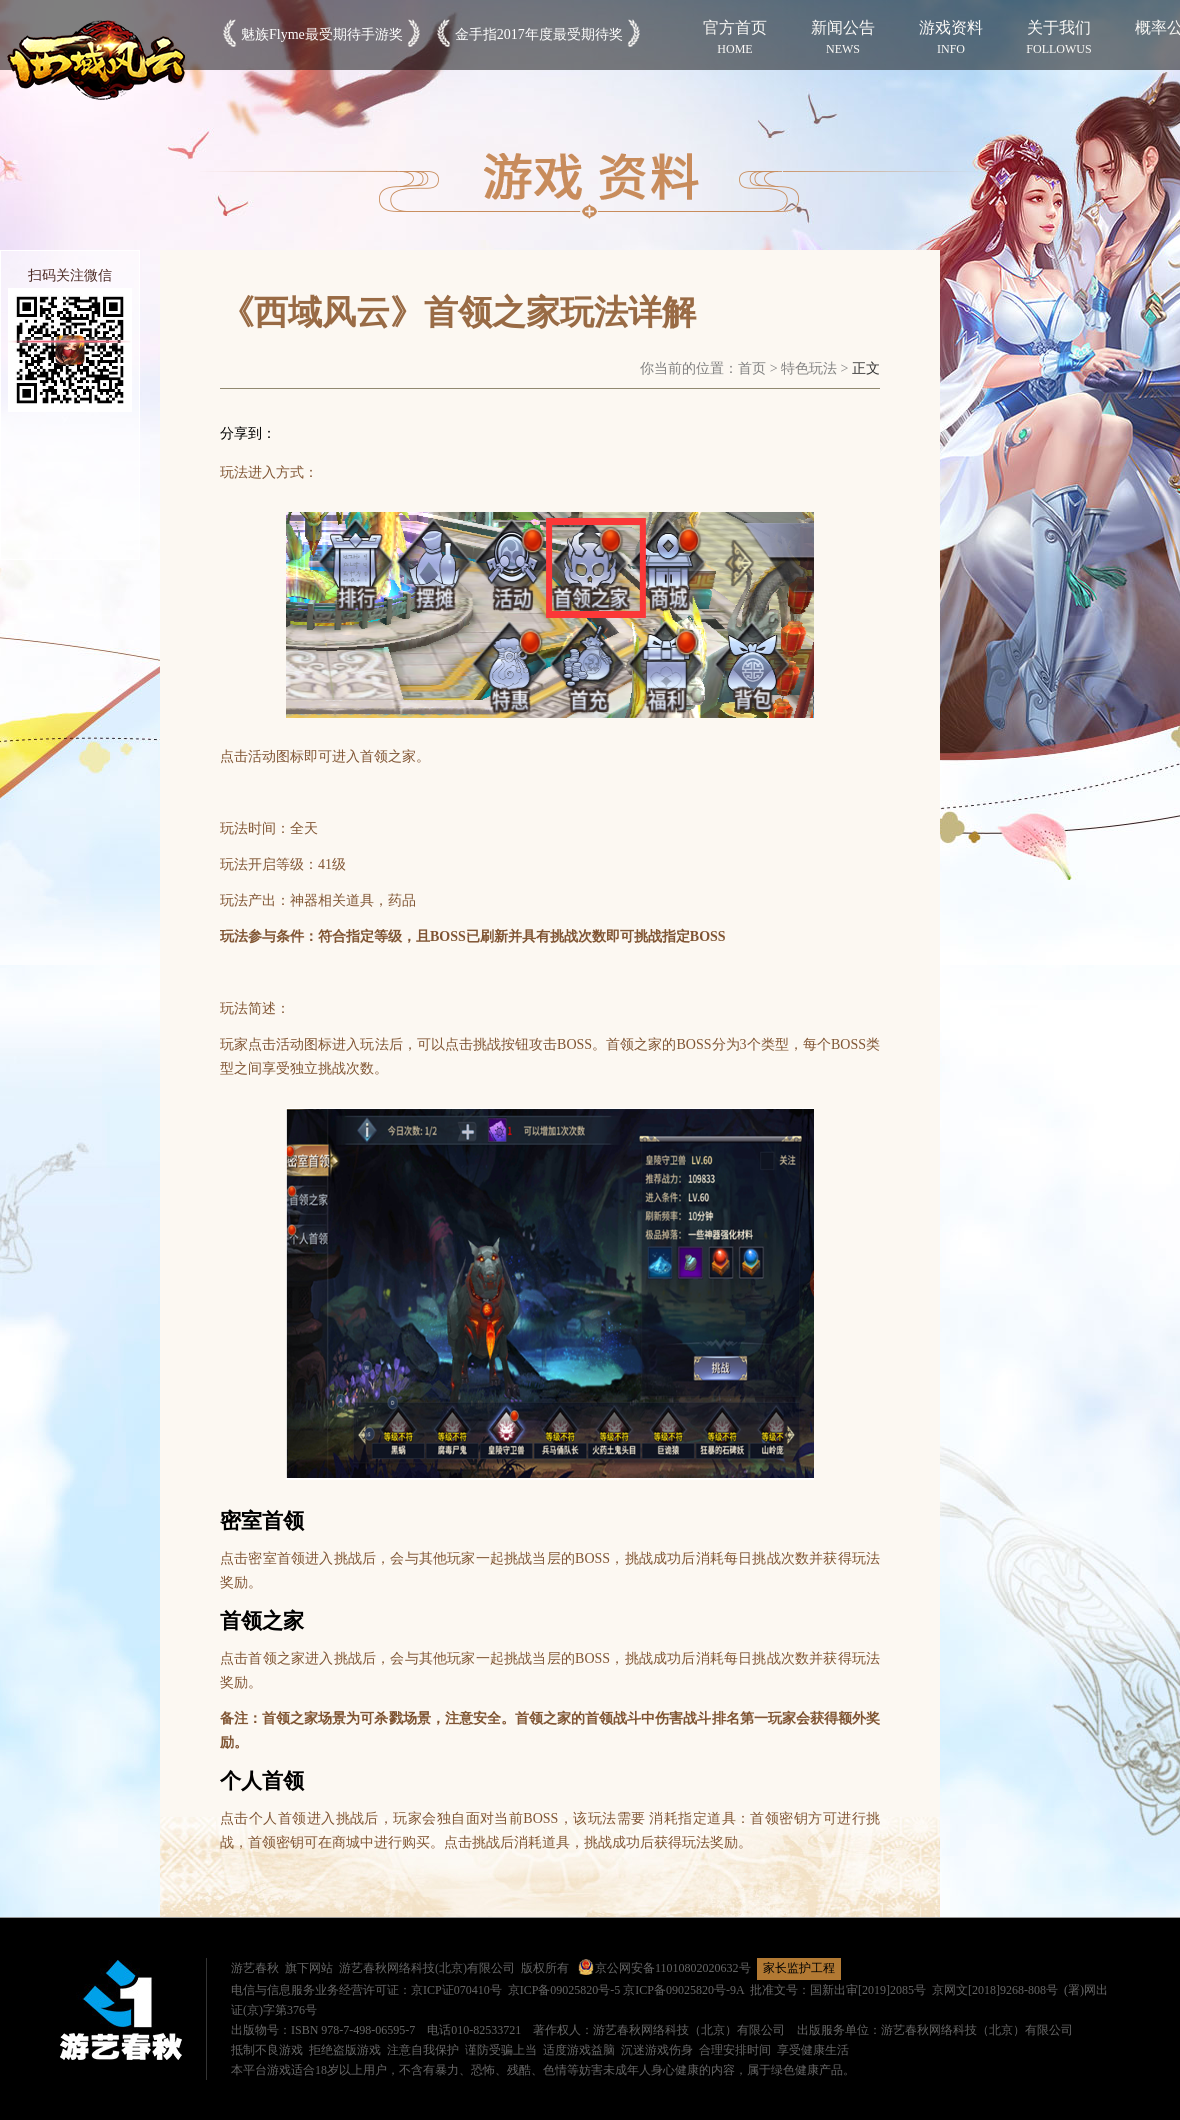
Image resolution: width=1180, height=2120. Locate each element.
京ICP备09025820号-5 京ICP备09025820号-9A (626, 1990)
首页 (752, 368)
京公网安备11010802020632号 (664, 1968)
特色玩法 (809, 368)
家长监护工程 (799, 1968)
